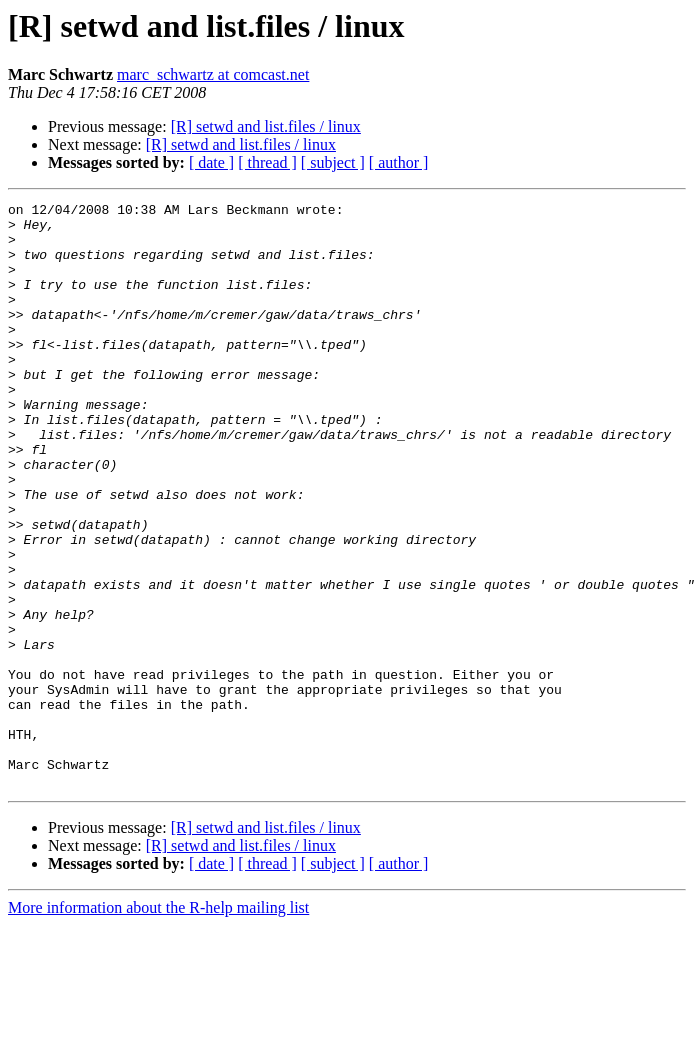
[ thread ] (267, 162)
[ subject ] (333, 162)
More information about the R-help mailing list (158, 1024)
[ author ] (399, 162)
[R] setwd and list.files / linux (266, 126)
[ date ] (211, 162)
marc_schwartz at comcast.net (213, 74)
